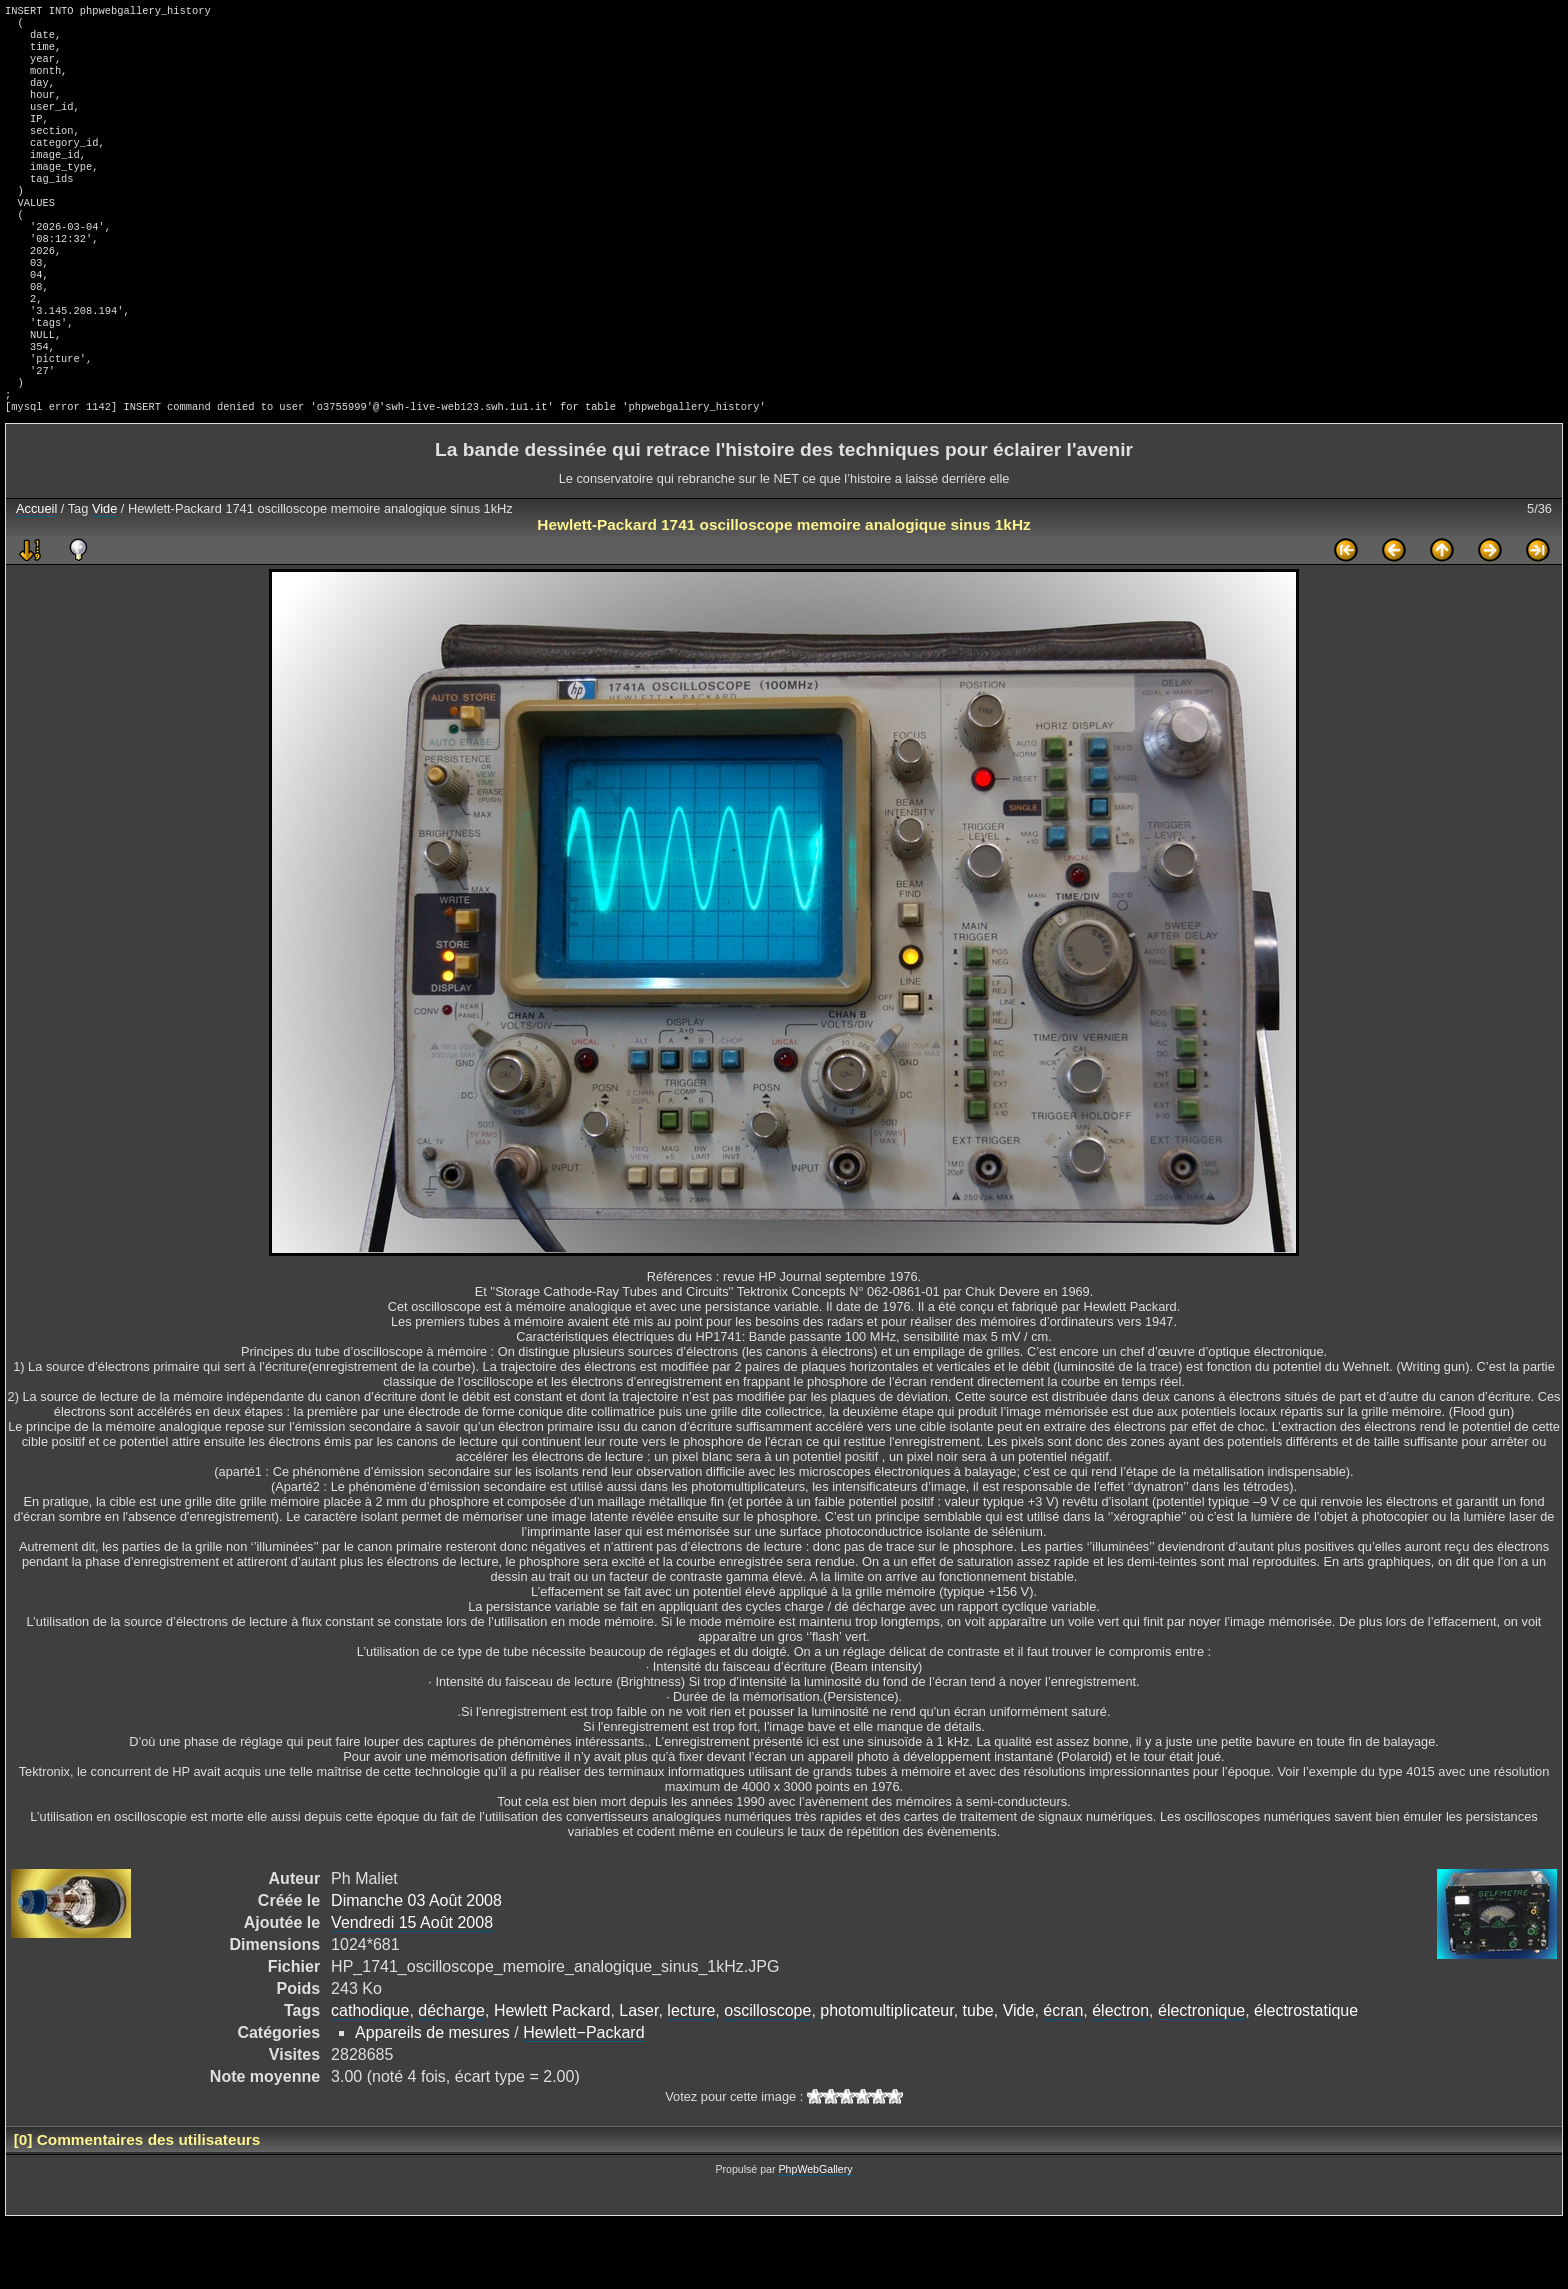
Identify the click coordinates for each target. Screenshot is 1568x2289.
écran (1063, 2078)
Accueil (36, 576)
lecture (691, 2078)
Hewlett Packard (552, 2078)
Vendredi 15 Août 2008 (412, 1990)
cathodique (370, 2078)
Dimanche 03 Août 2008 (416, 1968)
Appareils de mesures (432, 2100)
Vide (104, 576)
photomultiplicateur (886, 2078)
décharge (451, 2078)
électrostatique (1306, 2078)
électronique (1201, 2078)
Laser (638, 2078)
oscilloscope (767, 2078)
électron (1120, 2078)
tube (978, 2078)
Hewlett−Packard (583, 2100)
